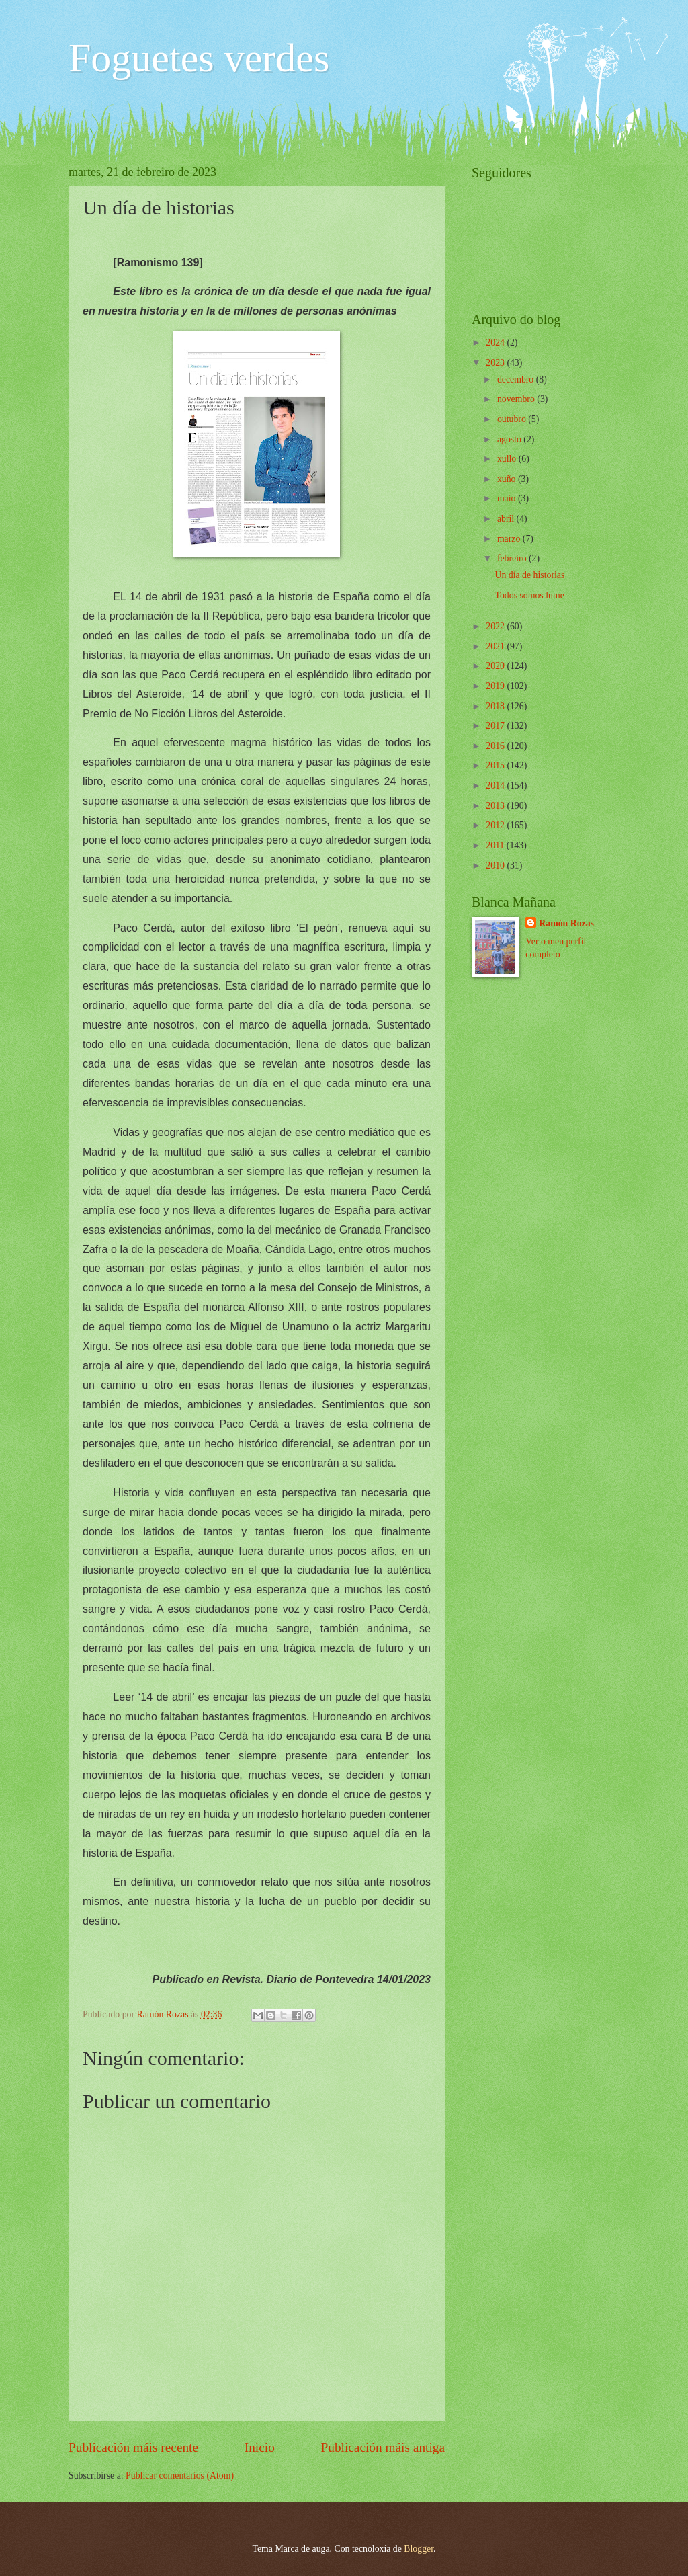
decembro (516, 379)
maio (507, 498)
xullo (508, 459)
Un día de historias (529, 575)
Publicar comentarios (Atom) (180, 2475)
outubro (512, 419)
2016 (496, 746)
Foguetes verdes (199, 58)
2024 (496, 342)
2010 (496, 865)
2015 (496, 765)
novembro (517, 399)
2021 (496, 646)
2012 (496, 825)
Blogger (418, 2549)
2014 (496, 785)
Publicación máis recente (133, 2447)
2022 (496, 626)
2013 (496, 806)
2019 (496, 686)
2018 (496, 706)
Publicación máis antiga (383, 2447)
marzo (510, 539)
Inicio (260, 2447)
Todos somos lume (529, 595)
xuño (507, 479)
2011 (496, 845)
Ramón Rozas (566, 923)
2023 (496, 363)
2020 (496, 666)
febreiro (513, 558)
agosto (510, 439)
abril (507, 519)
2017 (496, 726)
